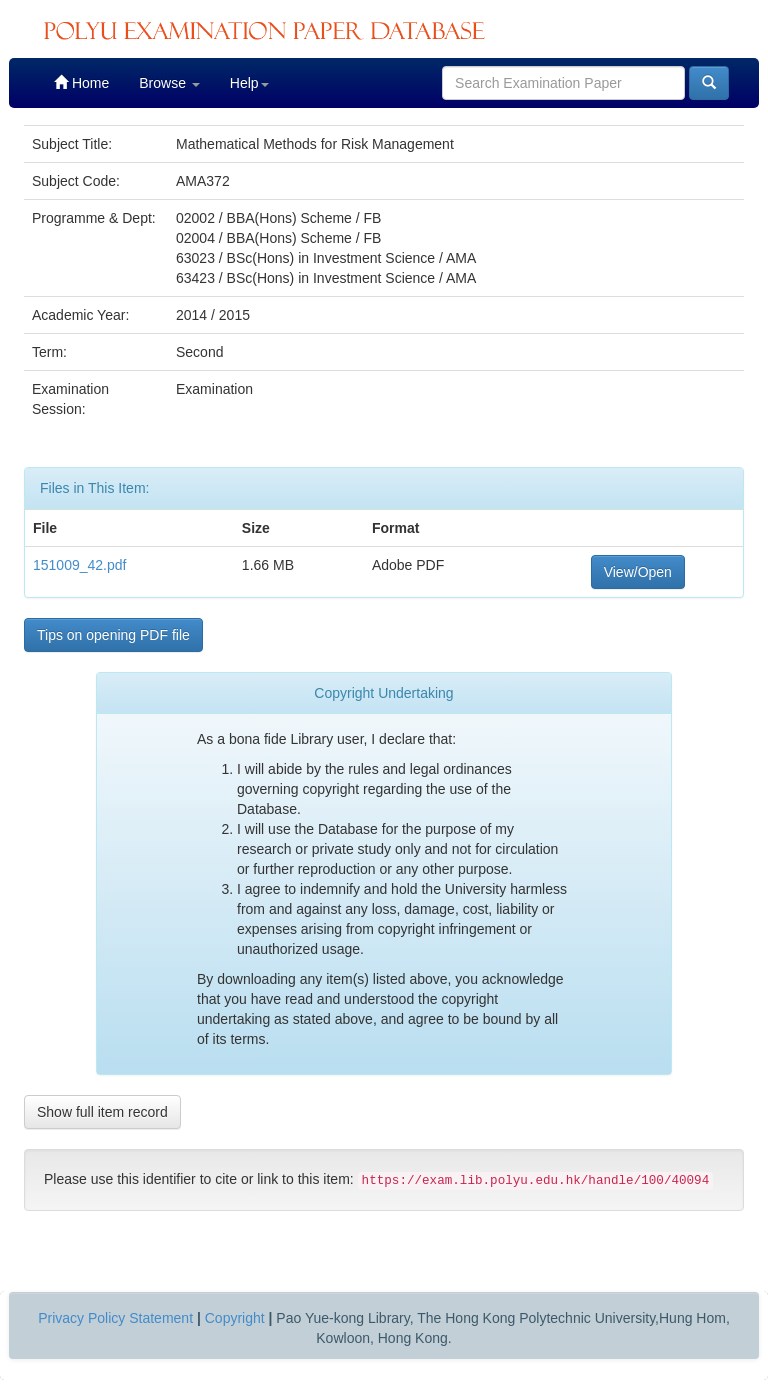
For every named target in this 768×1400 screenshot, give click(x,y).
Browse (169, 83)
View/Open (638, 572)
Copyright (235, 1318)
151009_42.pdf (79, 565)
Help (249, 83)
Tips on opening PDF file (113, 635)
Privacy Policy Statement (115, 1318)
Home (81, 82)
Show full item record (102, 1112)
